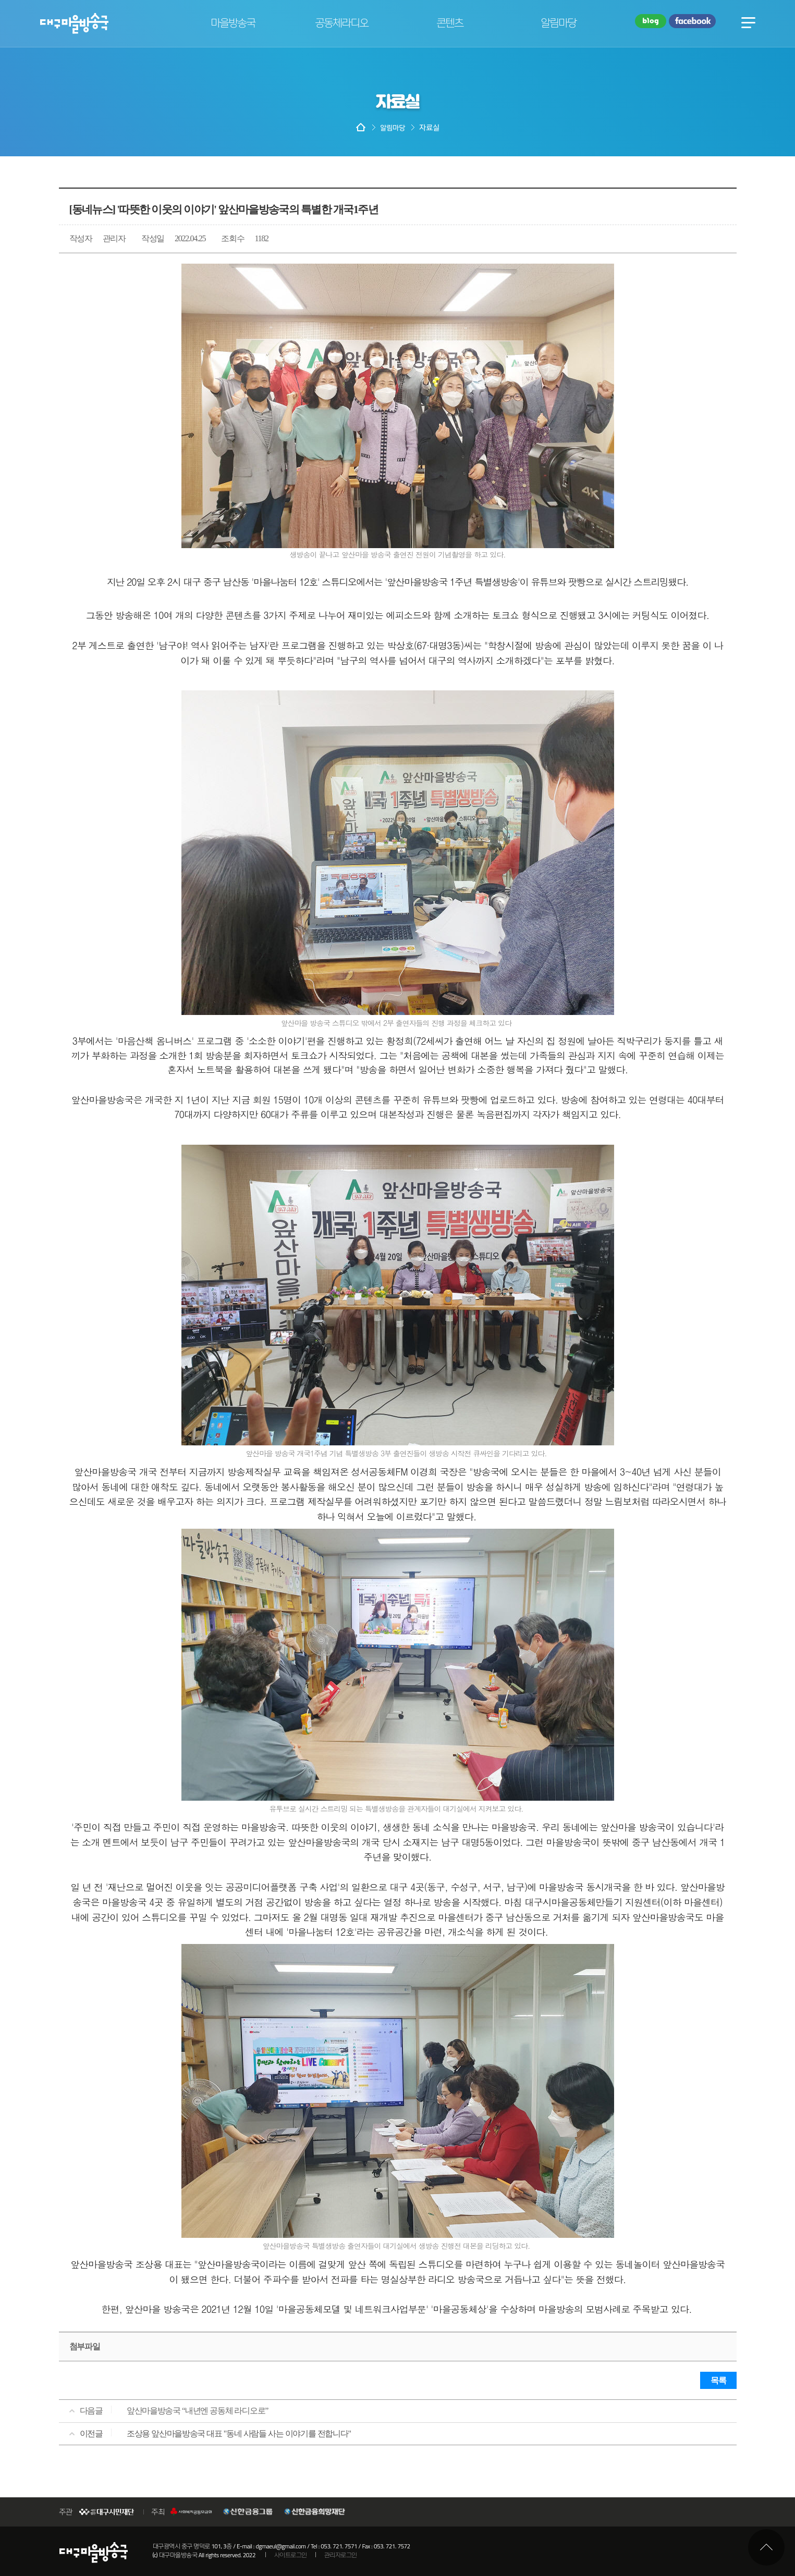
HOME (361, 128)
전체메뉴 (748, 22)
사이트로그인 (290, 2555)
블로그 (650, 22)
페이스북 (692, 22)
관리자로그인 (340, 2555)
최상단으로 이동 (766, 2547)
